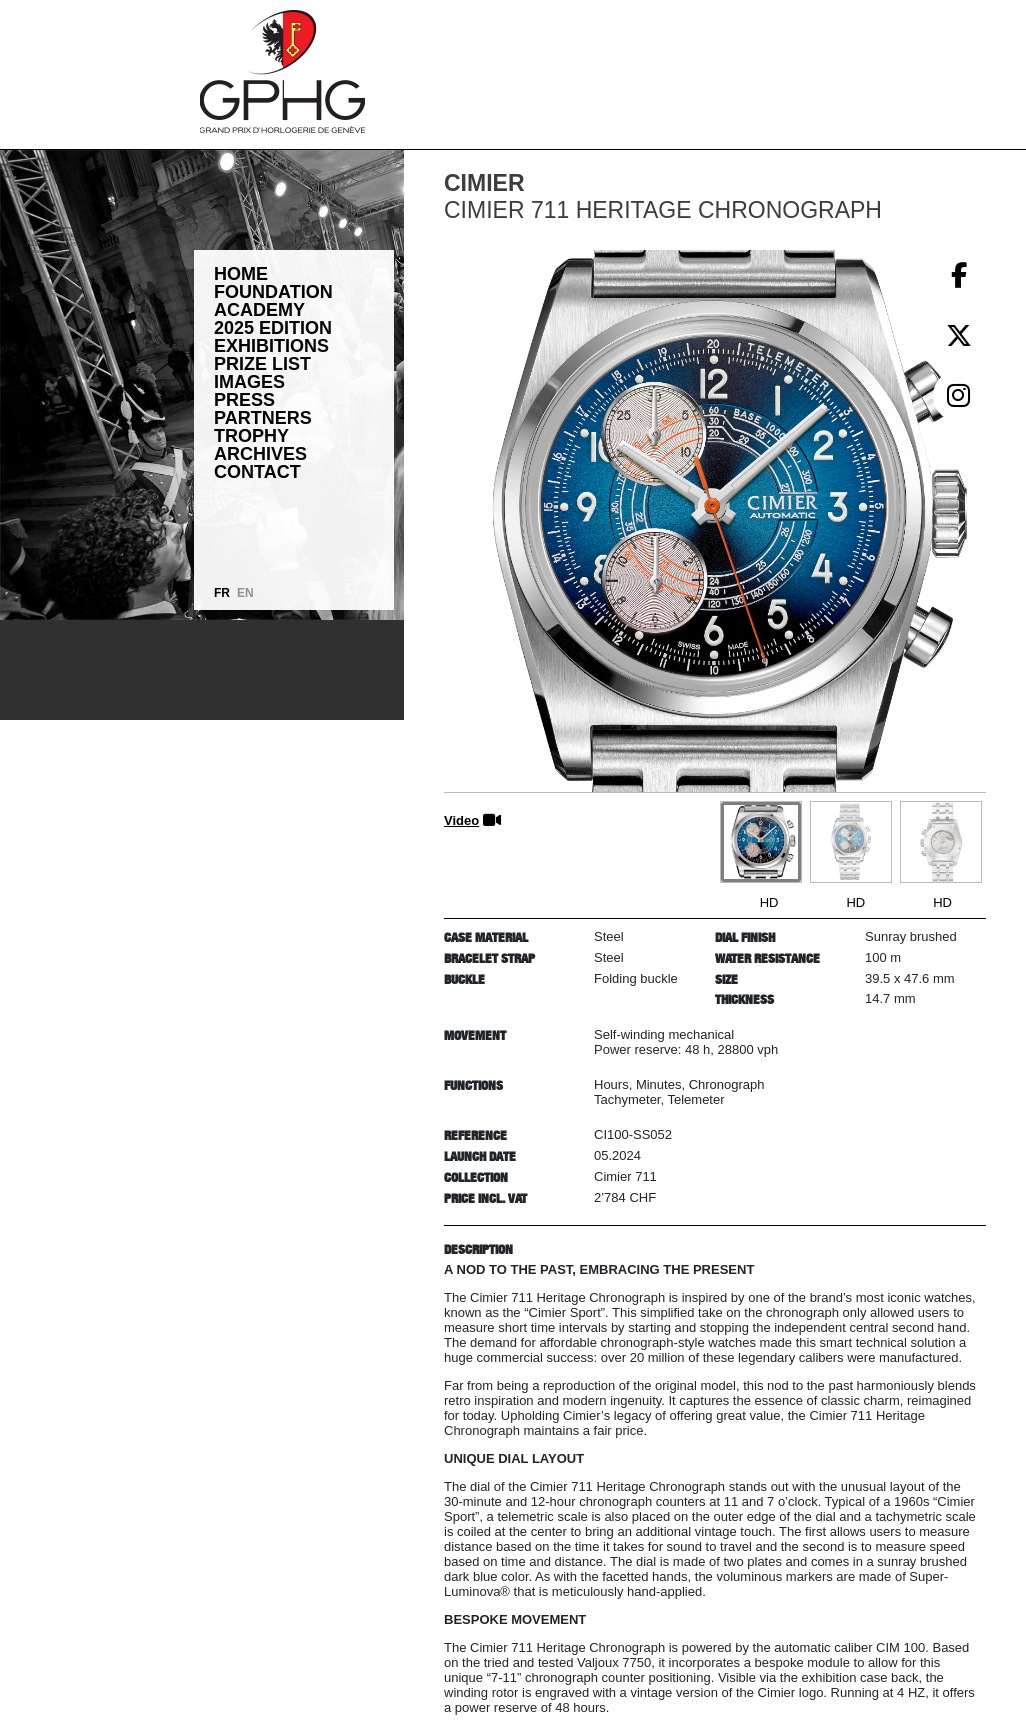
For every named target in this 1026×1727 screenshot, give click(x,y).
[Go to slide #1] (761, 842)
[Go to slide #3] (941, 842)
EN (245, 593)
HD (769, 902)
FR (222, 593)
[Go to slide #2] (851, 842)
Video (461, 820)
